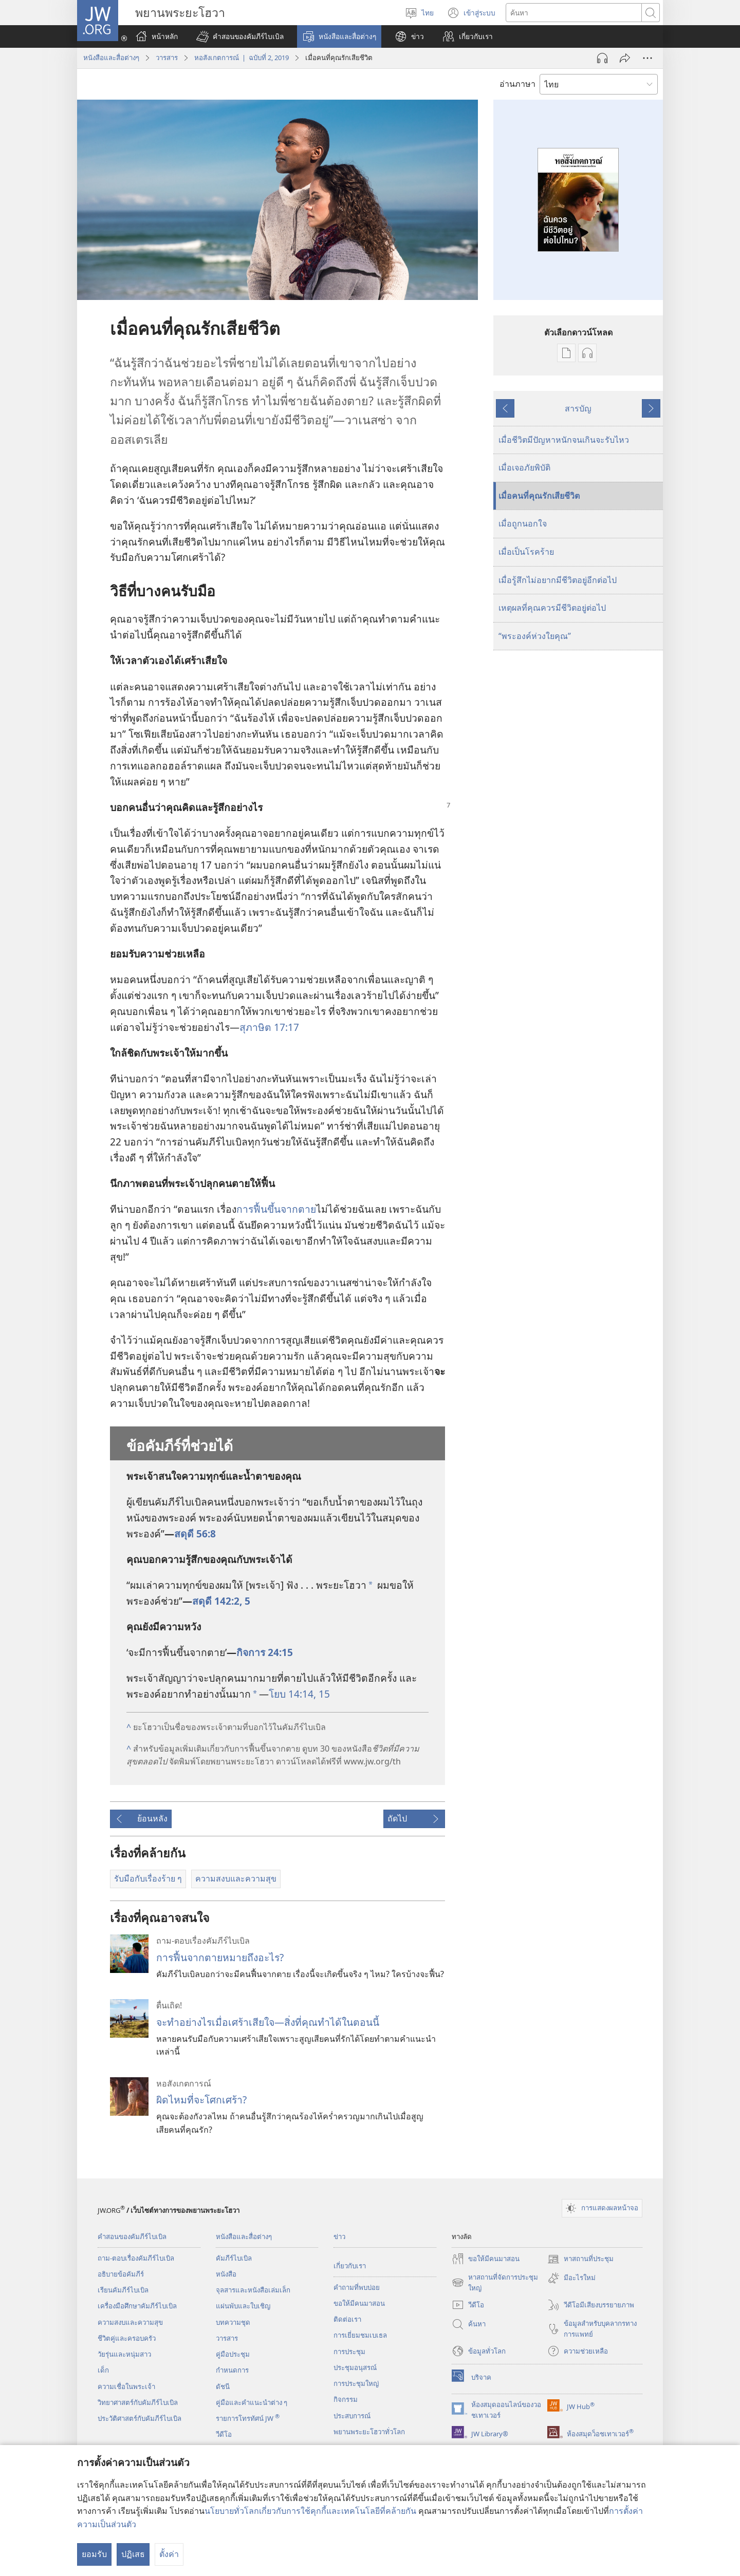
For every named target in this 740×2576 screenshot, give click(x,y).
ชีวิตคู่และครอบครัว (127, 2338)
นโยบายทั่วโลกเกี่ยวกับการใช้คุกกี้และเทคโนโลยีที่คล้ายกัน (310, 2510)
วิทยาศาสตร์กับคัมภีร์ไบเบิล (138, 2402)
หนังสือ (226, 2274)
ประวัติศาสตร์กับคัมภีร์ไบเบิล (139, 2418)
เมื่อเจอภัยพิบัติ (524, 467)
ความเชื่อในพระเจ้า (126, 2386)
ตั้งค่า (169, 2554)
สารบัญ (578, 408)
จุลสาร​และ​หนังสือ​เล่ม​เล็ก (253, 2290)
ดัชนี (223, 2386)
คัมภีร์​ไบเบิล (234, 2258)
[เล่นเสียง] (602, 58)
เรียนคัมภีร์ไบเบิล (123, 2290)
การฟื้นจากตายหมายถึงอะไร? (220, 1957)
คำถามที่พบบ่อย (357, 2287)
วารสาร (167, 57)
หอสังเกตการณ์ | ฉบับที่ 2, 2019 (241, 57)
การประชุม (349, 2351)
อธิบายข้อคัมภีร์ (121, 2274)
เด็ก (103, 2370)
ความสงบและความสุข (130, 2322)
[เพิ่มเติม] (647, 58)
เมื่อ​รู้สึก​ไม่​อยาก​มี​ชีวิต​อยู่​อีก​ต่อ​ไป (557, 580)
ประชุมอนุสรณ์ (355, 2367)
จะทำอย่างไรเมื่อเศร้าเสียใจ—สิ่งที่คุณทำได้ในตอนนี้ (267, 2022)
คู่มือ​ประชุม (233, 2354)
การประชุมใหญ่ (356, 2383)
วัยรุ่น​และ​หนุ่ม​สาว (124, 2354)
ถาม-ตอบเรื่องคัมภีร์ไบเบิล (136, 2258)
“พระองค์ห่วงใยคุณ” (534, 636)
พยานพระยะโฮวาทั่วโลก (369, 2431)
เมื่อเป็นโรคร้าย (526, 551)
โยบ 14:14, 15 (299, 1694)
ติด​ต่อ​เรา (347, 2319)
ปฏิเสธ (133, 2554)
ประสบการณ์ (352, 2415)
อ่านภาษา (517, 83)
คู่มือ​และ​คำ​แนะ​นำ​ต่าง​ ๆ (251, 2402)
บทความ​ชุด (233, 2322)
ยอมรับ (94, 2554)
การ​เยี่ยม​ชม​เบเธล (360, 2335)
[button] (240, 36)
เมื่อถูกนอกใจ (522, 523)
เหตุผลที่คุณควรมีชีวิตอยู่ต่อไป (552, 607)
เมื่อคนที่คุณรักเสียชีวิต (539, 495)
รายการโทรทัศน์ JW (248, 2418)
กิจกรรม (346, 2399)
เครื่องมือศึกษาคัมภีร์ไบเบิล (137, 2305)
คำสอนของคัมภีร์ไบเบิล (132, 2236)
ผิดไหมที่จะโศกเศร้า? (201, 2100)
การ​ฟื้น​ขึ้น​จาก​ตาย (276, 1209)
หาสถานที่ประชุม (580, 2259)
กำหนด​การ (232, 2370)
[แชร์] (625, 58)
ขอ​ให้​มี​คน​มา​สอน (359, 2303)
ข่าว (339, 2236)
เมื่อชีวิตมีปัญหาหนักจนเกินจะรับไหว (563, 439)
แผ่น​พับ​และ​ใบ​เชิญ (243, 2305)
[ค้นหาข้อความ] (574, 12)
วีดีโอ (224, 2434)
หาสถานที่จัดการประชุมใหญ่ (495, 2283)
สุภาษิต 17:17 (269, 1027)
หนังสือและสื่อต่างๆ (111, 57)
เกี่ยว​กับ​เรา (350, 2265)
